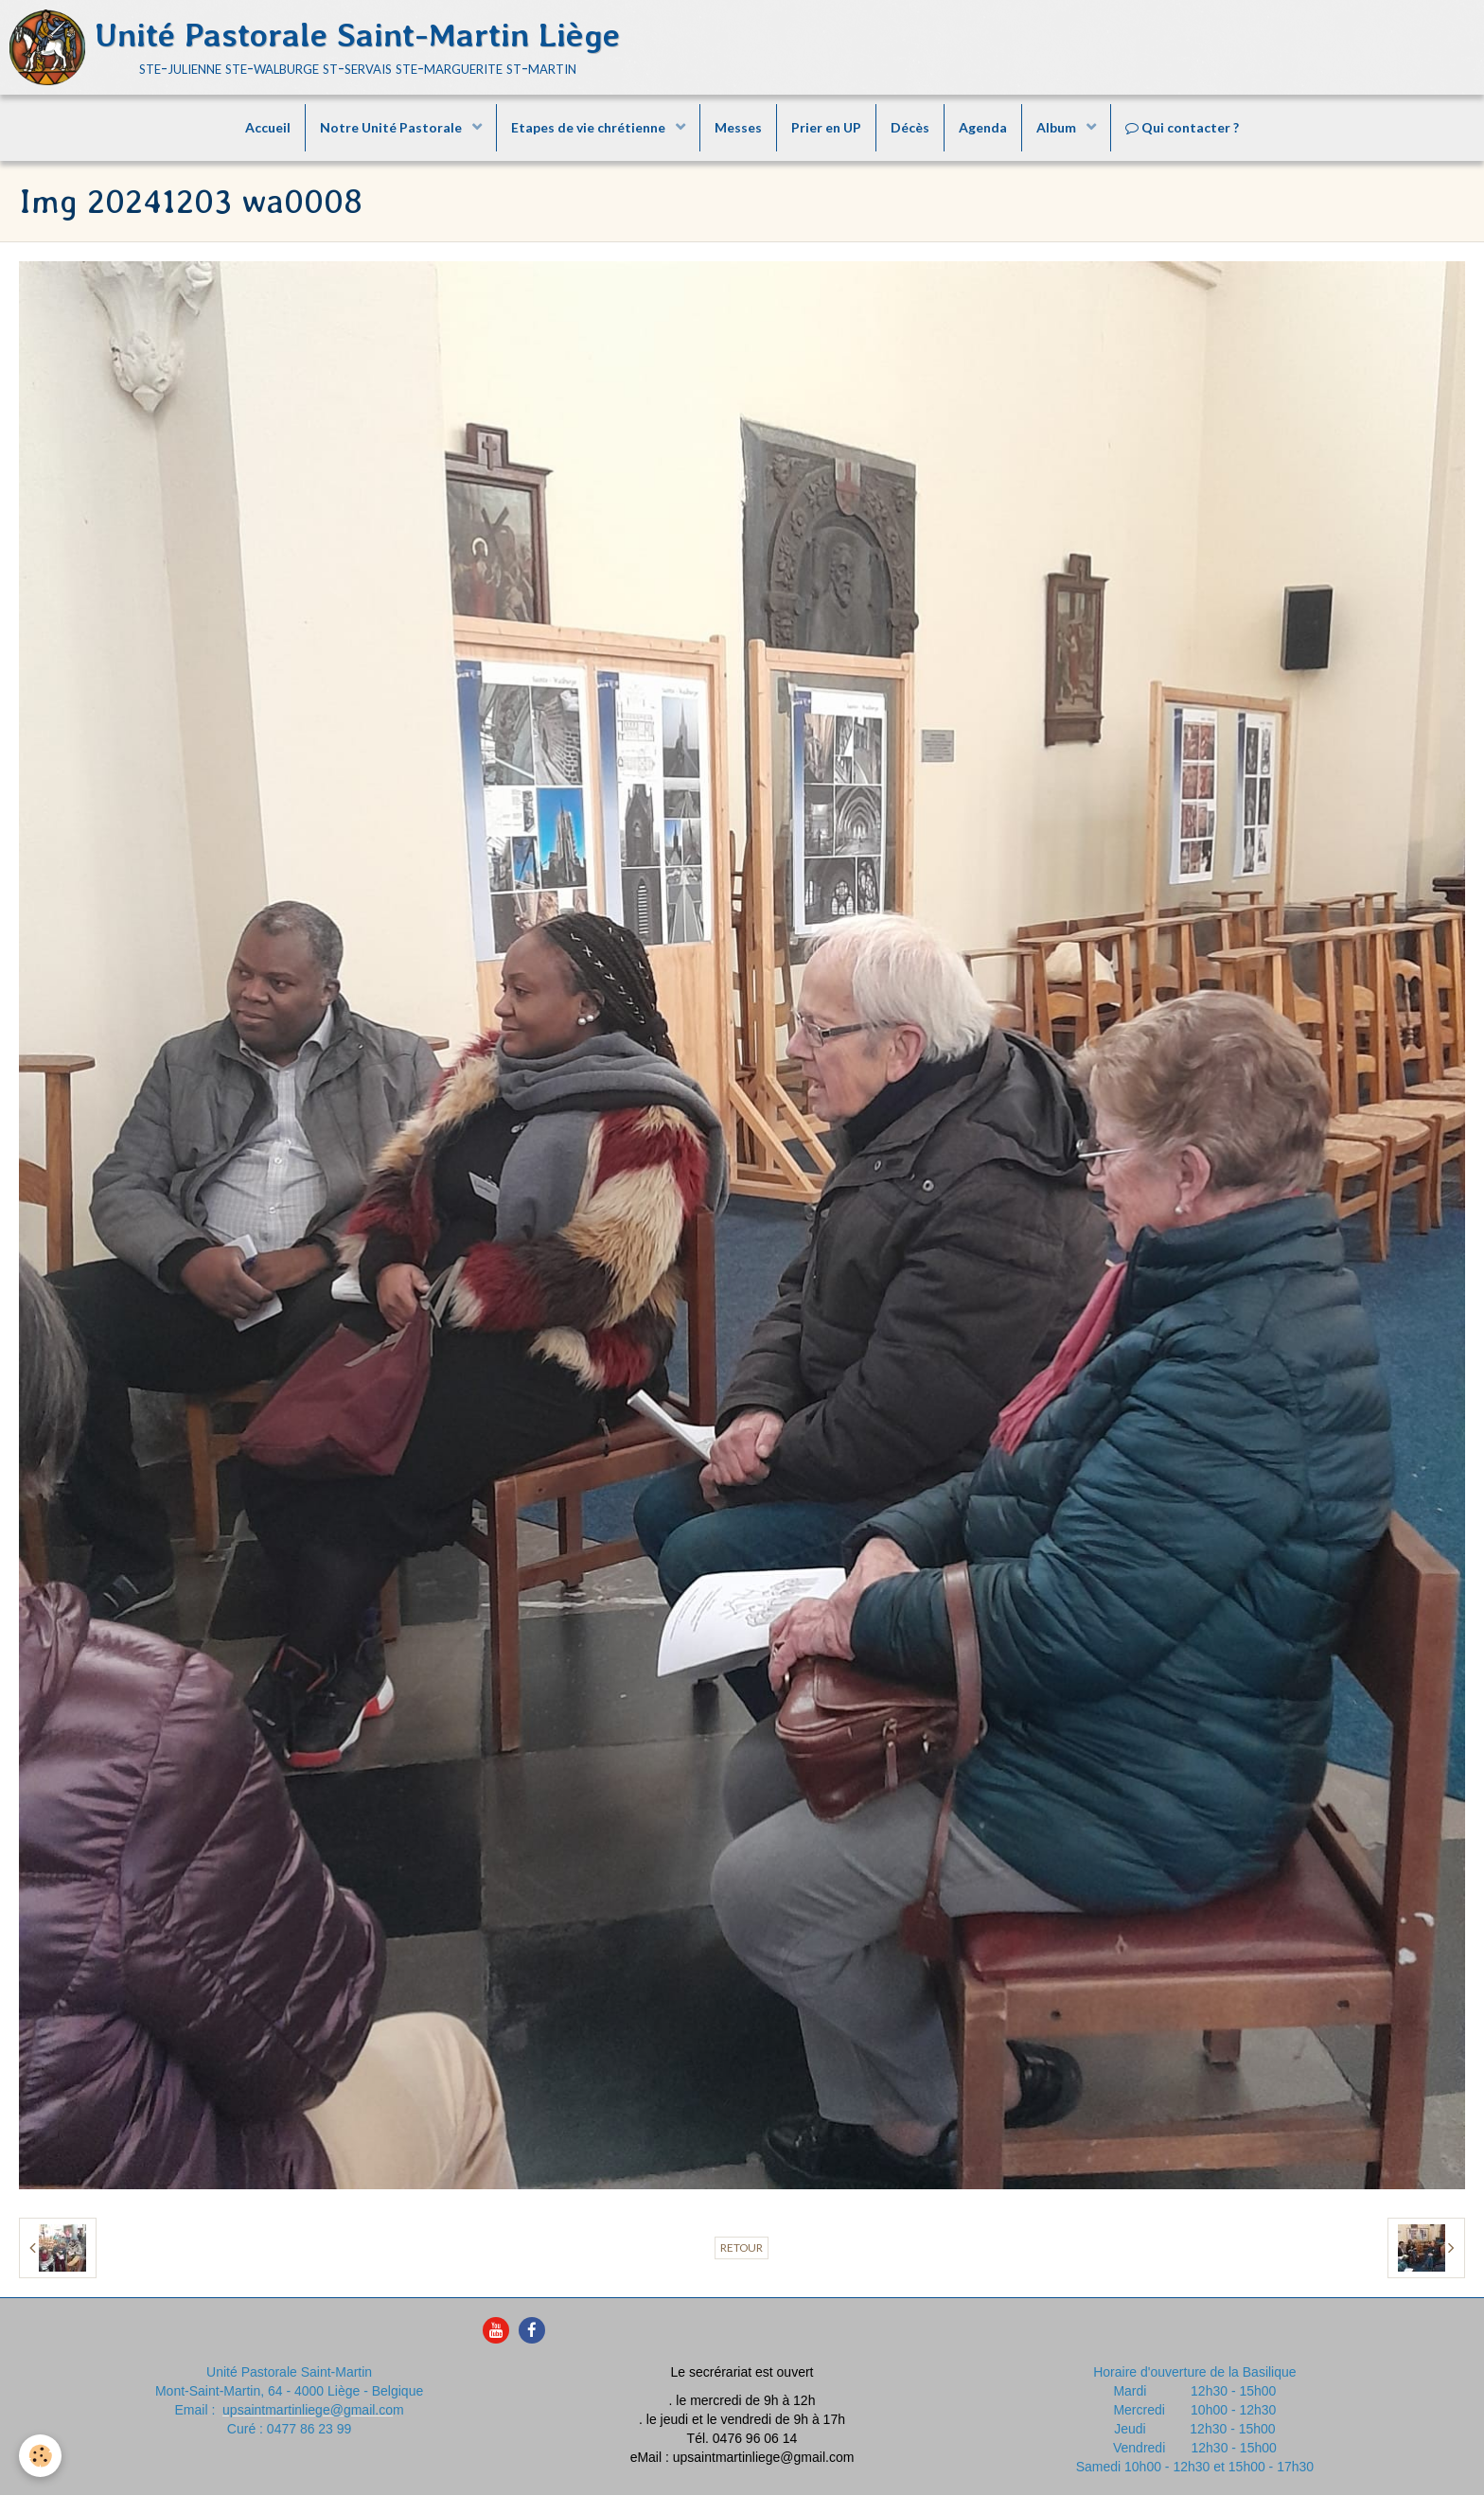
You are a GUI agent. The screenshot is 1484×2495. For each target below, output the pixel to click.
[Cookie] (40, 2455)
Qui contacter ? (1182, 127)
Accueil (268, 127)
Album (1057, 127)
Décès (910, 127)
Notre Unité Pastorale (392, 127)
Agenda (983, 127)
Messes (738, 127)
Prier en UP (826, 127)
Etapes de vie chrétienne (589, 127)
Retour (741, 2247)
